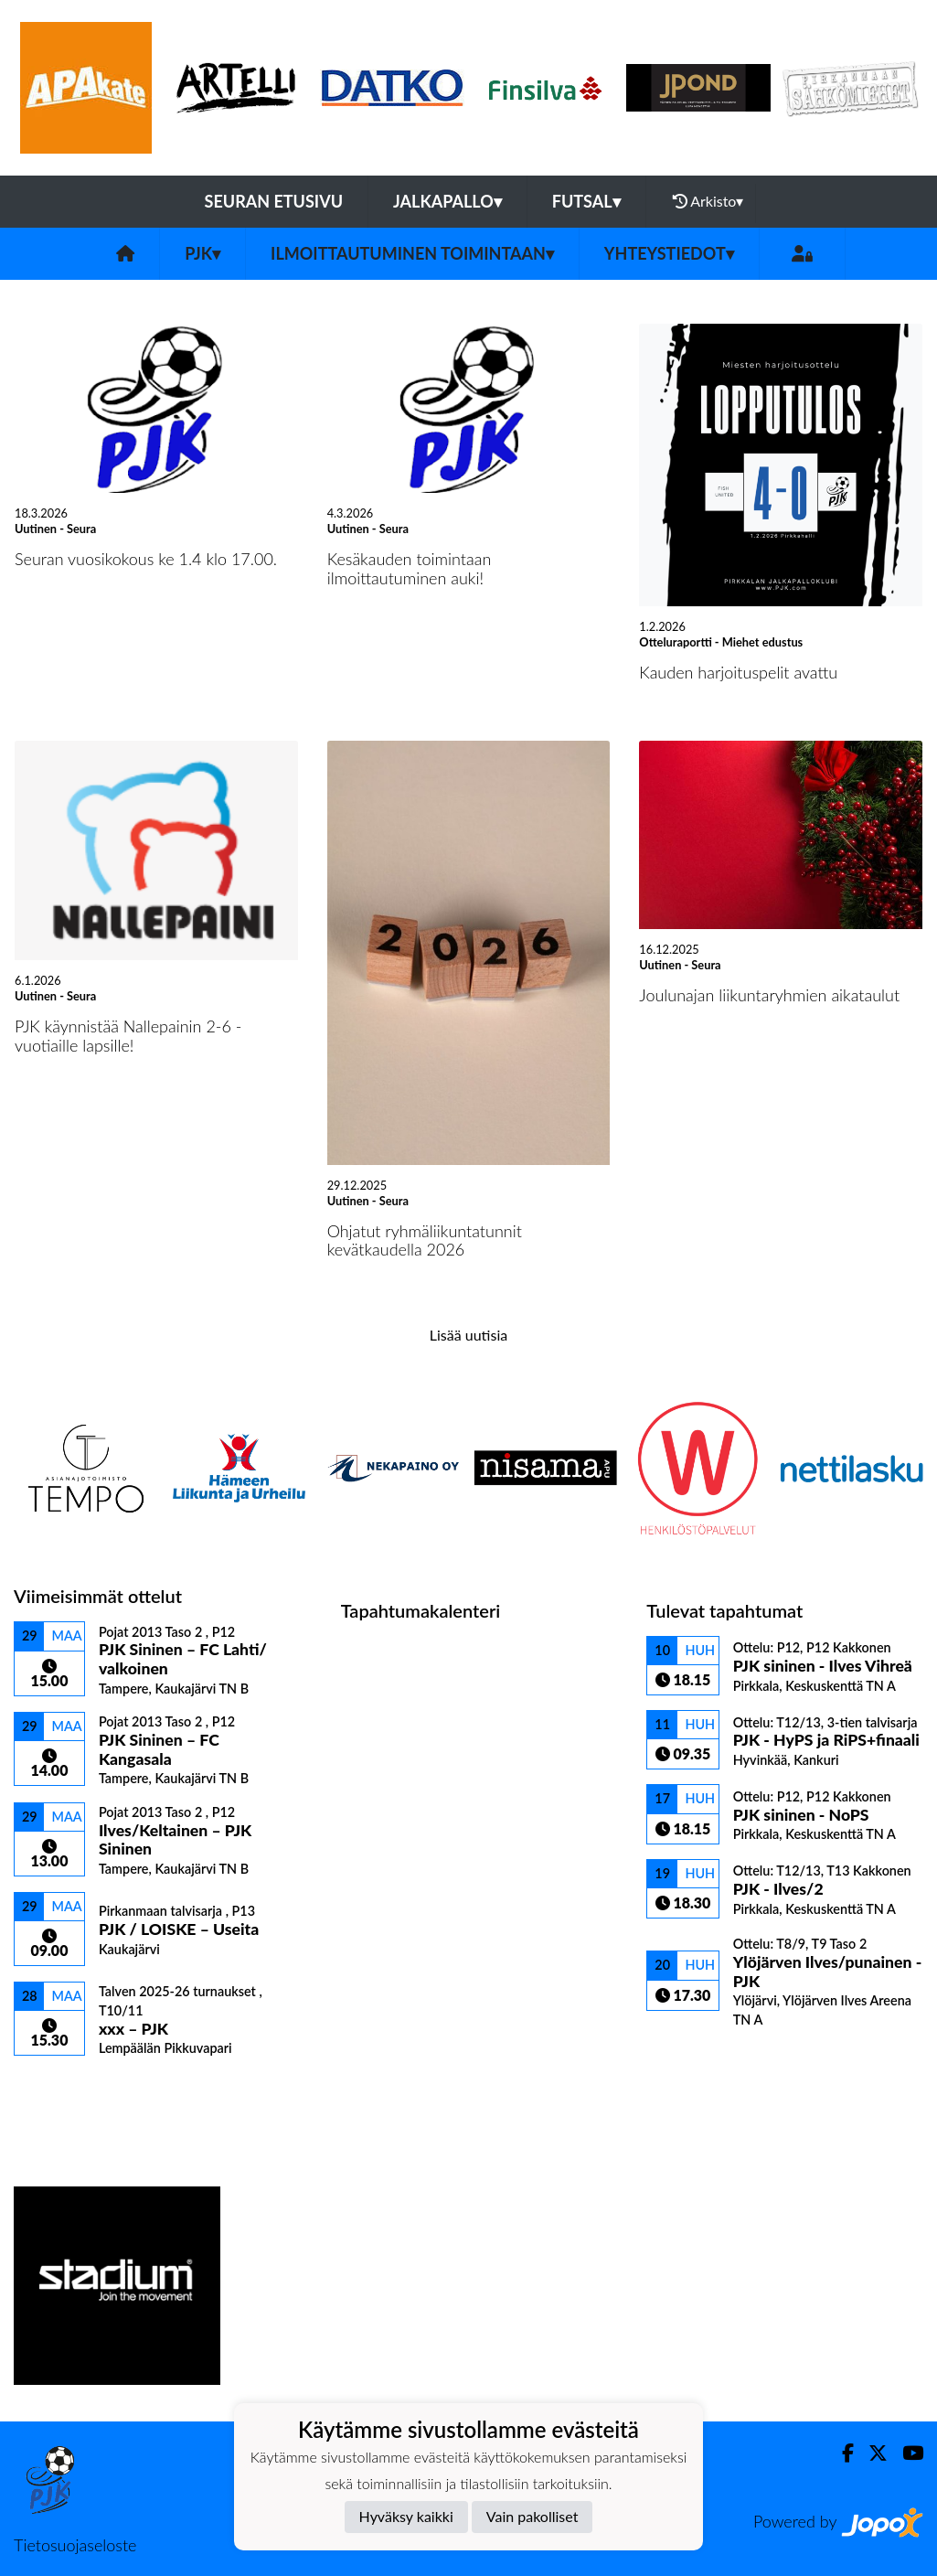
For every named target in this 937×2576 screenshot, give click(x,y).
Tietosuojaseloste (75, 2545)
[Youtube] (905, 2453)
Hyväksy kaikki (406, 2516)
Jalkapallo (447, 201)
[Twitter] (871, 2453)
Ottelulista (59, 2088)
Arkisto (708, 201)
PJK (202, 253)
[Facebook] (840, 2453)
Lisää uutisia (468, 1334)
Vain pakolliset (532, 2516)
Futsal (586, 201)
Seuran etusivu (274, 201)
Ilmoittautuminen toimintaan (412, 253)
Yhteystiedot (669, 253)
